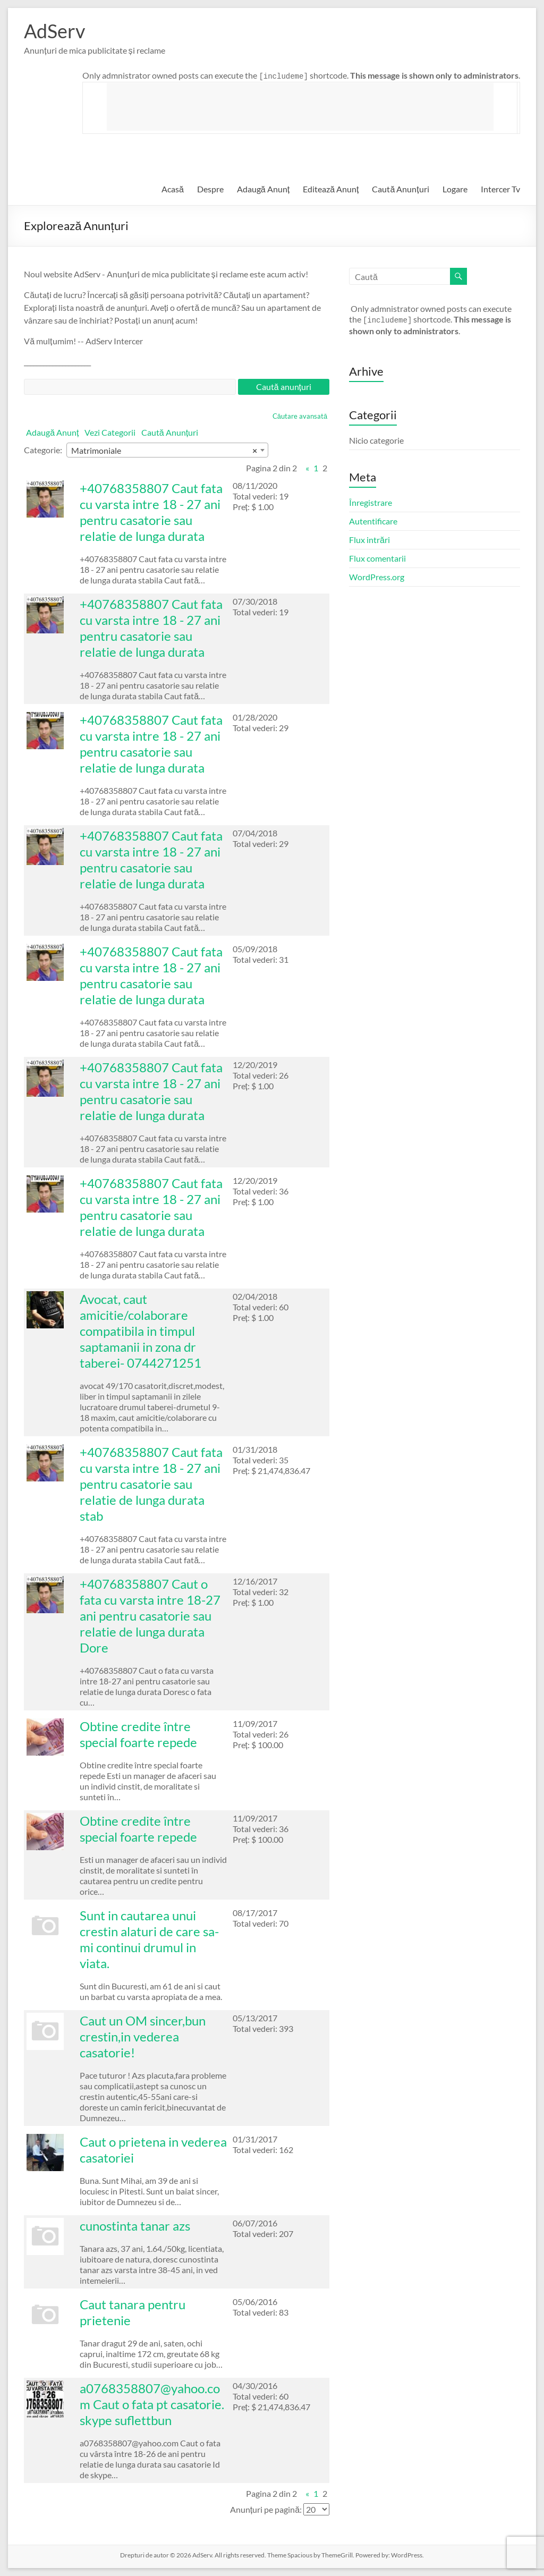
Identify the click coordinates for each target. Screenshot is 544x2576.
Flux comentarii (377, 558)
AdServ (54, 31)
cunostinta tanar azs (135, 2225)
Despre (210, 189)
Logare (455, 189)
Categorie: (43, 450)
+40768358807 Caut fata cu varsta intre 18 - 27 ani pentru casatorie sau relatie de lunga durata (151, 512)
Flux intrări (369, 540)
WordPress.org (376, 577)
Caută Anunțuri (400, 189)
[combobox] (167, 450)
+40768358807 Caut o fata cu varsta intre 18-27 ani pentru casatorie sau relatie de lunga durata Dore (150, 1615)
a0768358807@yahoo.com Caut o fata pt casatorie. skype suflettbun (152, 2404)
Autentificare (373, 521)
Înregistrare (370, 502)
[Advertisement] (300, 107)
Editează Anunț (331, 189)
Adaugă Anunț (263, 189)
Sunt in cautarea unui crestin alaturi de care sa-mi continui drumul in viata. (149, 1939)
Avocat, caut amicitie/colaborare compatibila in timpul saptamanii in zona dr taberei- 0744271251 (140, 1330)
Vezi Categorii (109, 432)
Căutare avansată (300, 416)
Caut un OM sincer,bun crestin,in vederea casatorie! (143, 2036)
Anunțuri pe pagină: (266, 2509)
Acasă (173, 189)
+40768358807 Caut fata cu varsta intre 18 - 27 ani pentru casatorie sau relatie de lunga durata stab (151, 1483)
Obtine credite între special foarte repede (138, 1734)
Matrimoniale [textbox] (164, 450)
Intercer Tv (500, 189)
